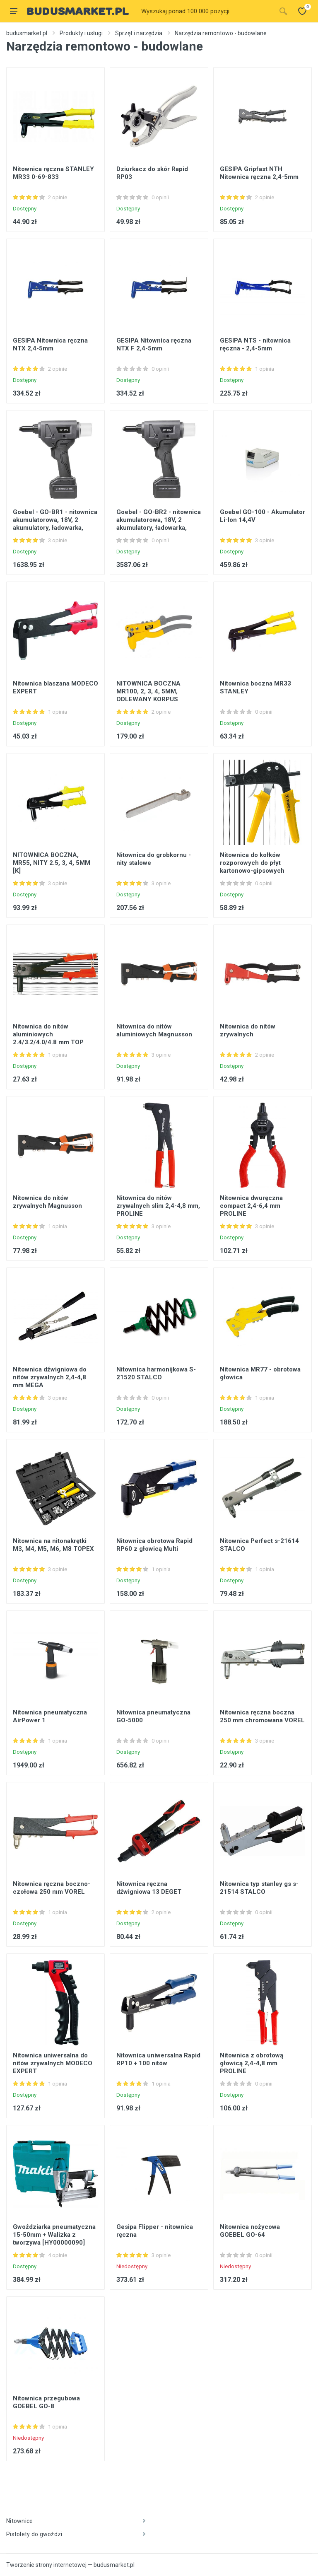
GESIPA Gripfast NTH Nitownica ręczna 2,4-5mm (259, 173)
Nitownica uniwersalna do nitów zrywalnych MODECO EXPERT (52, 2063)
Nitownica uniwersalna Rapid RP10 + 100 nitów (158, 2059)
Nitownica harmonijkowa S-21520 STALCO (156, 1373)
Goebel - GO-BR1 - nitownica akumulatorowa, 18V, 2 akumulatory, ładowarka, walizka (55, 523)
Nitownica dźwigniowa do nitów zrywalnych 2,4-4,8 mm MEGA (50, 1377)
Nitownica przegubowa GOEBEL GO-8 (46, 2402)
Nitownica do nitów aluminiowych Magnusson (154, 1030)
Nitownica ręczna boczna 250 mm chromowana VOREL (262, 1716)
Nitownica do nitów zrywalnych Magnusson (47, 1202)
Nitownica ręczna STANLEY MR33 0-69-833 (53, 173)
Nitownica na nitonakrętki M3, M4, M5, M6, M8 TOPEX (53, 1544)
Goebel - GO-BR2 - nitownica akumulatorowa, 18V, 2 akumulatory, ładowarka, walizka (158, 523)
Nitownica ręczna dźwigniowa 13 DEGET (148, 1887)
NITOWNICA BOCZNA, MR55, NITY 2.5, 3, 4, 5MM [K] (51, 862)
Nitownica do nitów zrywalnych (247, 1030)
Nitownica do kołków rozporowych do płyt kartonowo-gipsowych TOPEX (252, 866)
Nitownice (75, 2521)
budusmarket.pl (26, 33)
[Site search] (206, 11)
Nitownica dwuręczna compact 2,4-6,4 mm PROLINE (251, 1205)
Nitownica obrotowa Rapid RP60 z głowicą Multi (154, 1544)
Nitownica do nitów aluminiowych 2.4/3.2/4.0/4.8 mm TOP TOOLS (48, 1038)
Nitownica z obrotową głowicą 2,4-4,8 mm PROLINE (251, 2063)
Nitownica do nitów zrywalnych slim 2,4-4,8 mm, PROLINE (158, 1205)
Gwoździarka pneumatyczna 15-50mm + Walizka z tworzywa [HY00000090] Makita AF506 (54, 2238)
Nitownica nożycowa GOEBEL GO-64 (250, 2230)
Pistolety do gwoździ (75, 2534)
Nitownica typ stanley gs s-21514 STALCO (259, 1887)
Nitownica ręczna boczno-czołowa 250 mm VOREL (51, 1887)
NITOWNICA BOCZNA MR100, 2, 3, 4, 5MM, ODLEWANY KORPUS (148, 691)
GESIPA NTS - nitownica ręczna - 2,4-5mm (255, 344)
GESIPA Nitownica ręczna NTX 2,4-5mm (50, 344)
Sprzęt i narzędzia (138, 33)
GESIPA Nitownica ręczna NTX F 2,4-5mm (153, 344)
